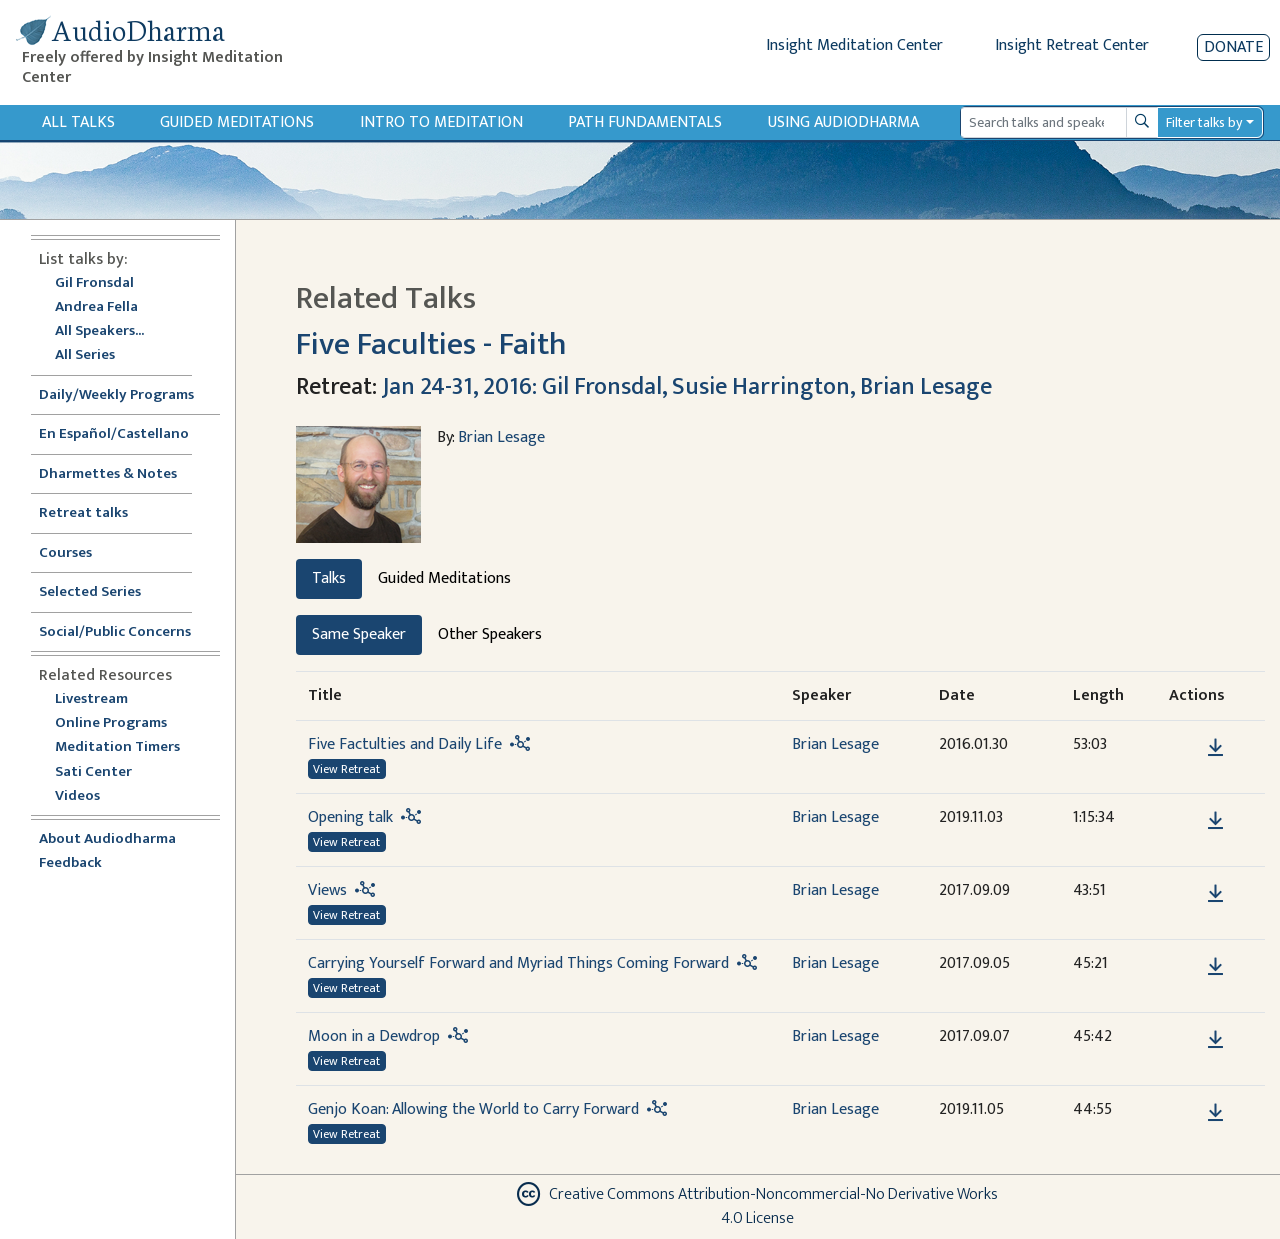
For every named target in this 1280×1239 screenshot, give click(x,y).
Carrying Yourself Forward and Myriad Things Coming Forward (518, 963)
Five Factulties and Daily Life (405, 744)
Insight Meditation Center (854, 45)
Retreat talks (83, 513)
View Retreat (346, 769)
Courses (65, 553)
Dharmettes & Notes (108, 474)
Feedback (70, 863)
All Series (85, 355)
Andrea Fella (96, 307)
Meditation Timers (117, 747)
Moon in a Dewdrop (374, 1036)
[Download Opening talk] (1215, 821)
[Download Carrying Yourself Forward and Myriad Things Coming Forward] (1215, 967)
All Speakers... (99, 331)
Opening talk (350, 817)
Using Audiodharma (843, 122)
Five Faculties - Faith (431, 344)
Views (327, 890)
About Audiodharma (107, 839)
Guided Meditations (237, 122)
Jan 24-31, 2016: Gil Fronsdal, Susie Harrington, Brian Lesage (687, 387)
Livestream (91, 699)
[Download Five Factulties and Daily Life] (1215, 748)
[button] (1185, 746)
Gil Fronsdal (94, 283)
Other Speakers (490, 634)
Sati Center (93, 772)
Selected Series (102, 592)
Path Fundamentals (645, 122)
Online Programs (111, 723)
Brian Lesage (501, 437)
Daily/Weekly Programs (127, 395)
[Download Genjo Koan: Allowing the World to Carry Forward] (1215, 1113)
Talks (329, 578)
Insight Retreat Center (1072, 45)
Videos (88, 796)
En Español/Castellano (114, 434)
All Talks (78, 122)
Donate (1233, 47)
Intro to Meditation (441, 122)
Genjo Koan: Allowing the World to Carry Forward (473, 1109)
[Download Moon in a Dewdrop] (1215, 1040)
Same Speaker (359, 634)
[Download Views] (1215, 894)
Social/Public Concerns (115, 632)
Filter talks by (1204, 122)
